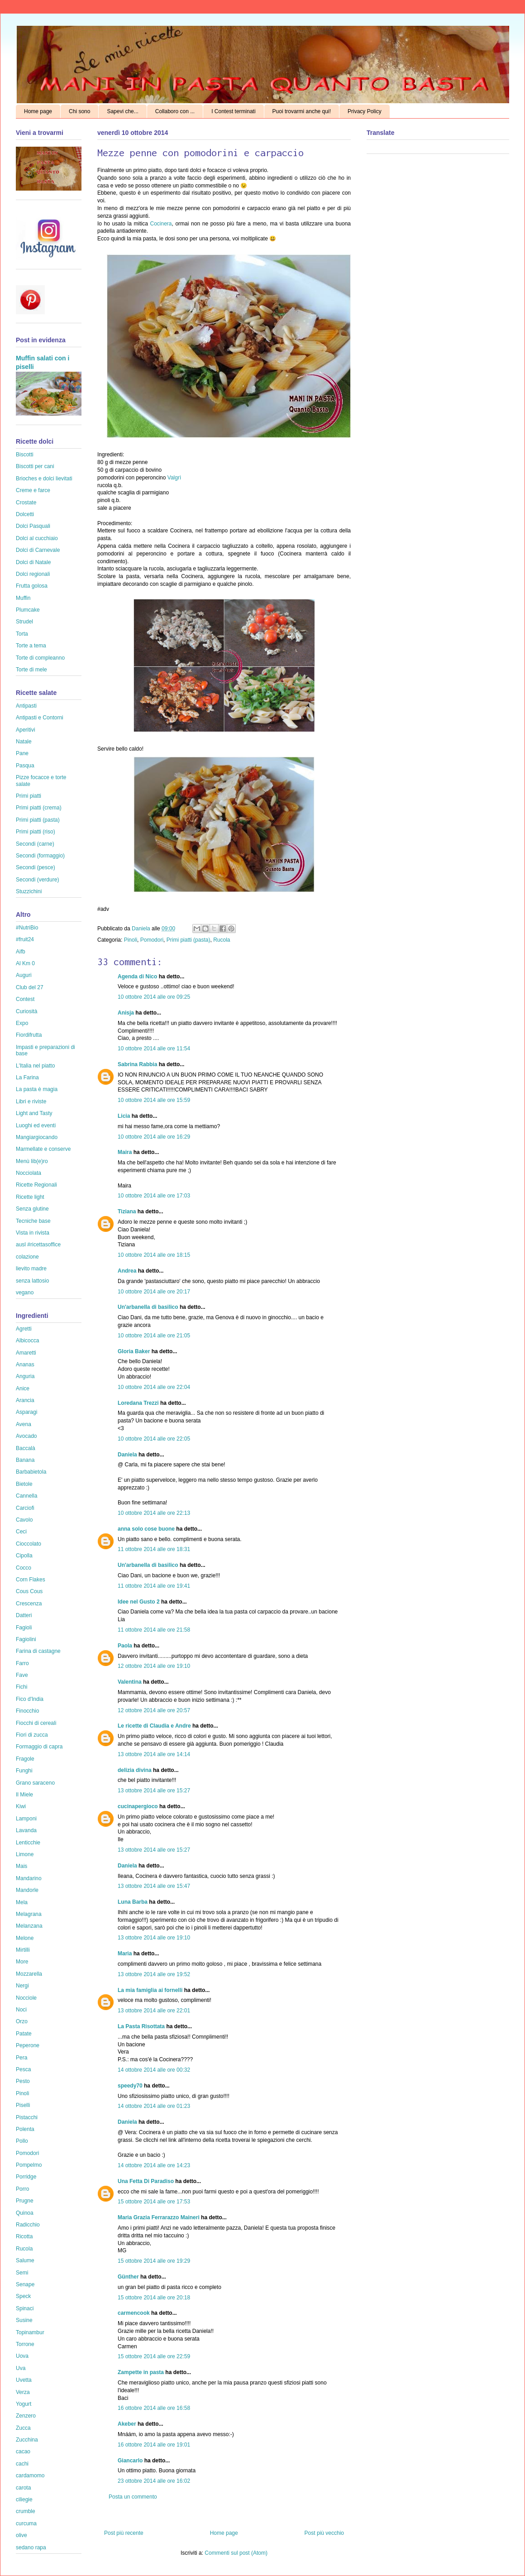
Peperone (27, 2045)
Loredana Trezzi (138, 1403)
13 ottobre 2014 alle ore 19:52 (154, 1974)
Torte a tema (31, 645)
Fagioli (24, 1627)
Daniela (142, 928)
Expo (22, 1023)
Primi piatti (28, 796)
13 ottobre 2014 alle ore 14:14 (154, 1754)
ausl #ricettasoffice (38, 1244)
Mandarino (29, 1878)
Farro (22, 1663)
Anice (22, 1388)
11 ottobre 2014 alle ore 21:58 (154, 1630)
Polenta (25, 2129)
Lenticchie (28, 1842)
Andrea (127, 1271)
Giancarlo (130, 2460)
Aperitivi (25, 730)
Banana (25, 1460)
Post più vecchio (324, 2533)
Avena (23, 1424)
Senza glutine (32, 1209)
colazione (27, 1257)
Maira (125, 1152)
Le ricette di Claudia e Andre (154, 1726)
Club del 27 (29, 987)
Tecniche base (33, 1221)
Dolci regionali (33, 574)
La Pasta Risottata (141, 2026)
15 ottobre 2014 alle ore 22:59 (154, 2356)
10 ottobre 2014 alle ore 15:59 (154, 1100)
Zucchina (27, 2440)
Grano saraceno (35, 1783)
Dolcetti (25, 514)
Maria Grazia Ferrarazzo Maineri (159, 2217)
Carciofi (25, 1508)
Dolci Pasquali (33, 526)
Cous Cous (29, 1591)
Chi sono (79, 111)
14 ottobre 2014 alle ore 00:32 (154, 2070)
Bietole (24, 1484)
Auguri (24, 975)
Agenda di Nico (138, 976)
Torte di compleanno (40, 658)
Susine (24, 2320)
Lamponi (26, 1818)
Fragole (25, 1759)
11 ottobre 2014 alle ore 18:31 (154, 1549)
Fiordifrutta (29, 1035)
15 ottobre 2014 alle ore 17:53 (154, 2201)
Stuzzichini (29, 891)
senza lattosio (32, 1281)
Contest (25, 999)
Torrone (25, 2344)
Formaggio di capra (39, 1746)
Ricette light (30, 1197)
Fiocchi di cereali (36, 1723)
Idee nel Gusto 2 (139, 1602)
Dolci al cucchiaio (37, 538)
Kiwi (21, 1806)
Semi (22, 2273)
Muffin (23, 598)
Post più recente (123, 2533)
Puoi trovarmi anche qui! (301, 111)
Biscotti (24, 454)
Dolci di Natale (33, 562)
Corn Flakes (30, 1579)
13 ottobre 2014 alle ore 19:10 (154, 1937)
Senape (25, 2284)
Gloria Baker (134, 1351)
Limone (24, 1854)
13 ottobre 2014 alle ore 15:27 (154, 1790)
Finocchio (27, 1711)
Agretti (24, 1329)
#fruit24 (25, 939)
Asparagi (26, 1412)
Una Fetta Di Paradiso (146, 2181)
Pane (22, 753)
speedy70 (130, 2086)
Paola (125, 1645)
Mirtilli (23, 1950)
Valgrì (173, 477)
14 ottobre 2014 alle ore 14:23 (154, 2165)
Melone (24, 1938)
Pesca (23, 2069)
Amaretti (26, 1353)
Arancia (25, 1400)
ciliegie (24, 2499)
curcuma (26, 2523)
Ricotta (24, 2236)
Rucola (221, 940)
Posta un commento (133, 2497)
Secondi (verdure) (37, 879)
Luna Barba (133, 1902)
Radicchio (28, 2225)
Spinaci (24, 2308)
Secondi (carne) (35, 844)
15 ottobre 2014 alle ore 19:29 (154, 2261)
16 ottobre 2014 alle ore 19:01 (154, 2445)
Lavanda (26, 1830)
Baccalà (25, 1448)
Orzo (22, 2021)
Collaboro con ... (175, 111)
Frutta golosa (32, 586)
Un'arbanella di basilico (148, 1307)
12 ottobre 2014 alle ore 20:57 (154, 1710)
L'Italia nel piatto (35, 1066)
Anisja (126, 1013)
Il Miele (24, 1794)
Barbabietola (31, 1472)
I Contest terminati (233, 111)
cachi (22, 2464)
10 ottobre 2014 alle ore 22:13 (154, 1513)
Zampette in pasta (141, 2372)
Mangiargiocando (36, 1137)
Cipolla (24, 1555)
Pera (21, 2057)
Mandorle (27, 1890)
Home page (38, 111)
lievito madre (31, 1268)
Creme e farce (33, 490)
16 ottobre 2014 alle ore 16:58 (154, 2408)
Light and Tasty (34, 1113)
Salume (25, 2260)
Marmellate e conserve (43, 1149)
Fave (22, 1675)
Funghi (24, 1770)
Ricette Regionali (36, 1185)
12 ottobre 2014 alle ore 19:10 (154, 1666)
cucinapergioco (138, 1806)
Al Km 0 (25, 963)
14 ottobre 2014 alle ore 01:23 (154, 2106)
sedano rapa (31, 2547)
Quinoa (24, 2213)
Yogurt (23, 2404)
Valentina (130, 1682)
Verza (23, 2392)
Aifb (20, 951)
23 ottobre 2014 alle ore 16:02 (154, 2481)
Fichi (21, 1687)
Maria (125, 1953)
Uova (22, 2356)
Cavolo (24, 1520)
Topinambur (30, 2332)
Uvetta (24, 2380)
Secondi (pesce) (35, 867)
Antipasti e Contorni (39, 717)
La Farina (27, 1077)
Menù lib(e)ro (32, 1161)
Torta (22, 634)
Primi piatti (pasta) (188, 940)
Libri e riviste (31, 1101)
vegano (24, 1292)
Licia (124, 1116)
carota (23, 2488)
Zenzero (26, 2416)
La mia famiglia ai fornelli (150, 1990)
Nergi (22, 1985)
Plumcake (28, 610)
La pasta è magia (36, 1089)
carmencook (134, 2313)
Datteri (24, 1615)
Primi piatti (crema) (39, 807)
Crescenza (29, 1603)
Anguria (25, 1376)
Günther (128, 2277)
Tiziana (127, 1211)
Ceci (21, 1531)
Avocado (26, 1436)
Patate (24, 2033)
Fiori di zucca (32, 1735)
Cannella (26, 1496)
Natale (24, 741)
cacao (23, 2451)
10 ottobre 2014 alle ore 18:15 (154, 1255)
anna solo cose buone (146, 1529)
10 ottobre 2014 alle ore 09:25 (154, 997)
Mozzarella (29, 1974)
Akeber (127, 2424)
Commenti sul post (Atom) (236, 2553)
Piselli (23, 2105)
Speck (23, 2296)
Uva (20, 2368)
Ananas (25, 1364)
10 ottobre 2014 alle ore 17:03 (154, 1195)
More (22, 1961)
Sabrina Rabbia (137, 1064)
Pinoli (130, 940)
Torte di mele (31, 669)
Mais (21, 1866)
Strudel (24, 621)
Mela (22, 1902)
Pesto (23, 2081)
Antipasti (26, 706)
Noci (21, 2009)
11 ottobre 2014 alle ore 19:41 (154, 1586)
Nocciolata (28, 1173)
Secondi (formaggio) (40, 855)
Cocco (23, 1568)
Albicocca (27, 1340)
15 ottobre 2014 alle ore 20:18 (154, 2297)
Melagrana (29, 1914)
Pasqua (25, 765)
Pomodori (151, 940)
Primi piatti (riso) (35, 831)
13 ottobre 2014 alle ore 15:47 (154, 1886)
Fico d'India (29, 1699)
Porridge (26, 2177)
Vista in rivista (32, 1233)
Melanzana (29, 1926)
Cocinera (161, 223)
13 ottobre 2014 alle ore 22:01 (154, 2010)
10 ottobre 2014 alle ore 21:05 (154, 1335)
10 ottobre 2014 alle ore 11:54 (154, 1048)
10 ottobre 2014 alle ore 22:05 (154, 1439)
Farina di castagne (38, 1651)
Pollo (22, 2141)
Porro (22, 2189)
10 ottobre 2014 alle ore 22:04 (154, 1387)
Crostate (26, 502)
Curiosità (26, 1011)
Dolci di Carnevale (38, 550)
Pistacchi (27, 2117)
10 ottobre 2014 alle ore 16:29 (154, 1137)
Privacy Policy (365, 111)
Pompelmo (29, 2165)
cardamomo (30, 2475)
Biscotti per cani (35, 466)
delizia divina (135, 1770)
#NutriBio (27, 927)
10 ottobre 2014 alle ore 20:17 (154, 1291)
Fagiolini (26, 1639)
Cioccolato (28, 1544)
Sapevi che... (122, 111)
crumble (25, 2511)
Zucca (23, 2428)
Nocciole (26, 1998)
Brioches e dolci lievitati (44, 478)
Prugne (24, 2201)
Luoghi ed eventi (36, 1125)
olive (21, 2535)
